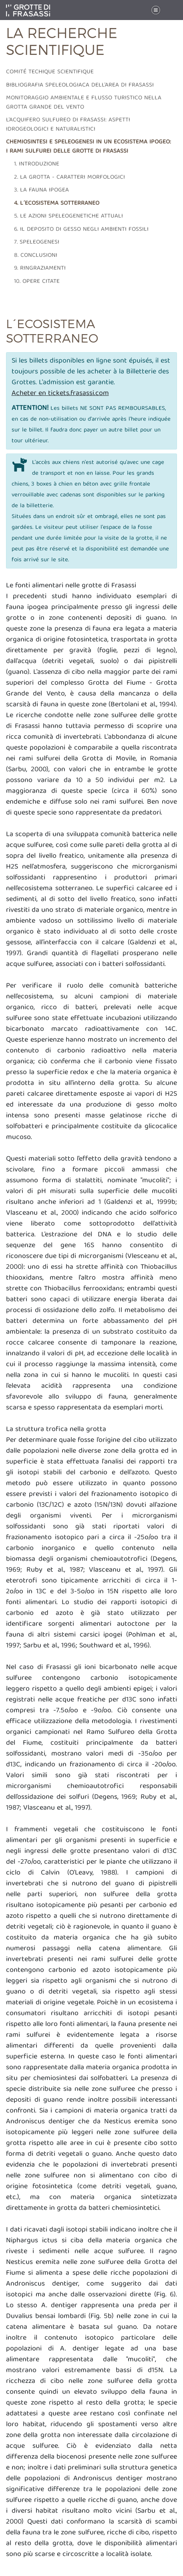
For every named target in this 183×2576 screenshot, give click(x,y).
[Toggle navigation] (156, 10)
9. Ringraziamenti (40, 268)
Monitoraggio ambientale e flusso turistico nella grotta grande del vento (83, 103)
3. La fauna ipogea (41, 190)
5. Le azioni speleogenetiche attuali (68, 216)
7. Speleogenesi (36, 242)
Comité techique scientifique (50, 72)
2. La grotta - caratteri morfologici (69, 177)
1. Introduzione (36, 164)
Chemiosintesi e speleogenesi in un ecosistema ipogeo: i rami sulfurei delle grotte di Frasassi (88, 147)
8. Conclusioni (35, 255)
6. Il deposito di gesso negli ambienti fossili (81, 229)
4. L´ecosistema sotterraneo (56, 203)
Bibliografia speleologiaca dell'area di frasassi (80, 85)
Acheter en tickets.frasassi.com (60, 393)
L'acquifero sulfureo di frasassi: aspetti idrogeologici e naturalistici (68, 125)
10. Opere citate (37, 281)
